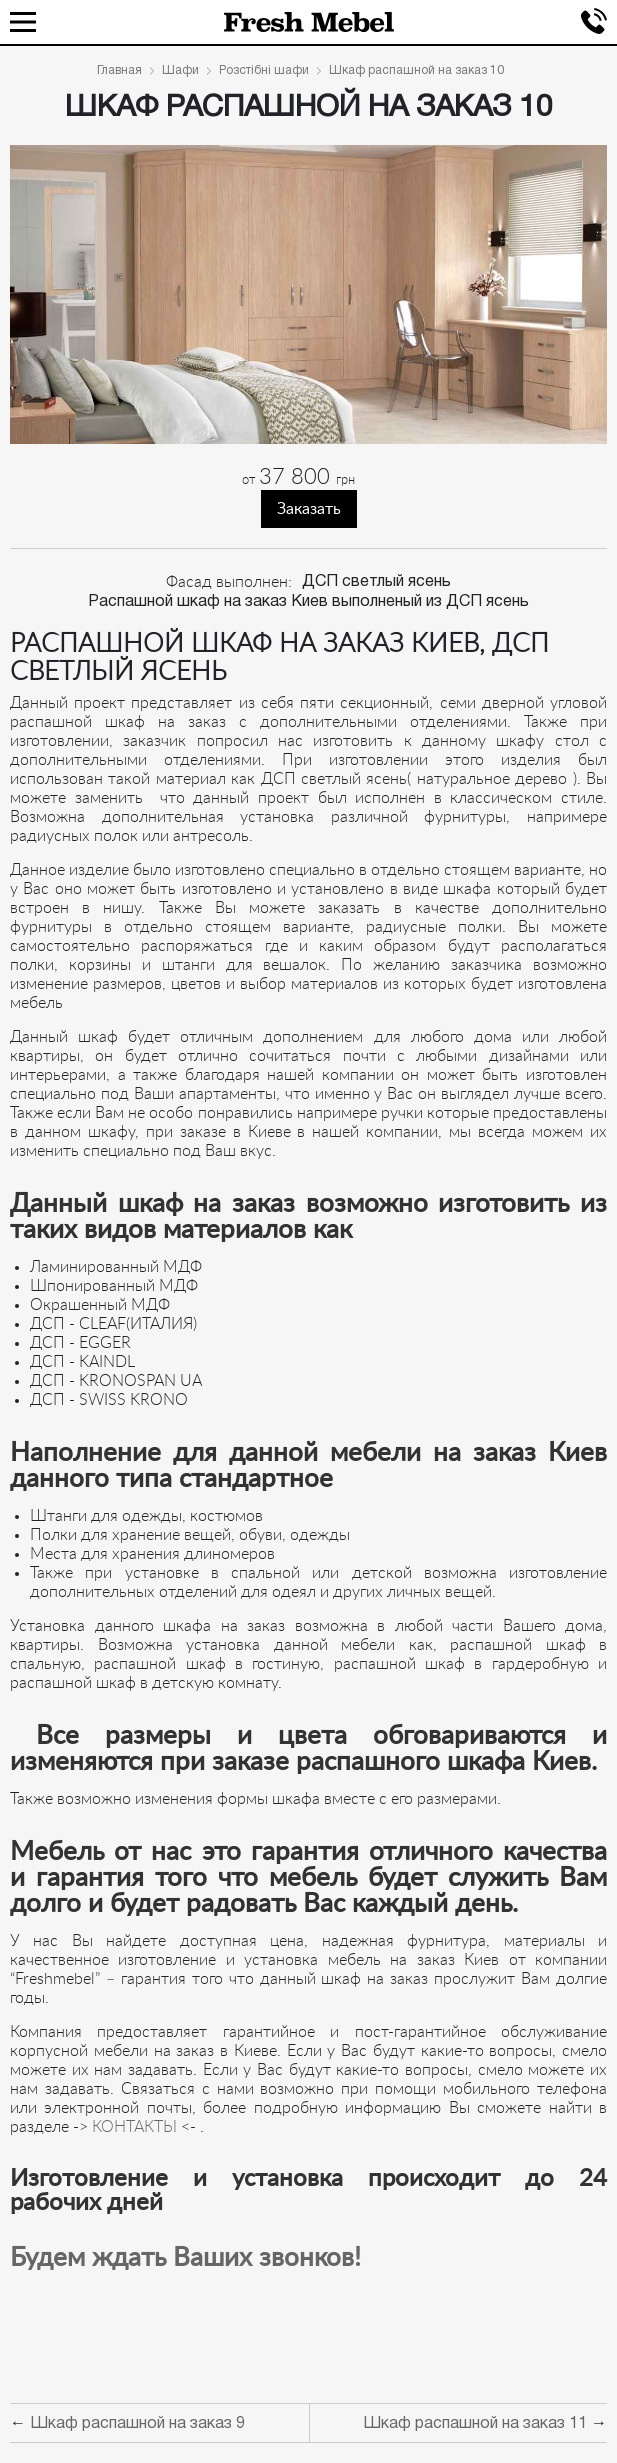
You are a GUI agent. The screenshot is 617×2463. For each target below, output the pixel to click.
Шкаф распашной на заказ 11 (475, 2424)
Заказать (309, 509)
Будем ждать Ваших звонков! (185, 2258)
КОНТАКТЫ (132, 2127)
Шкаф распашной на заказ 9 (137, 2424)
